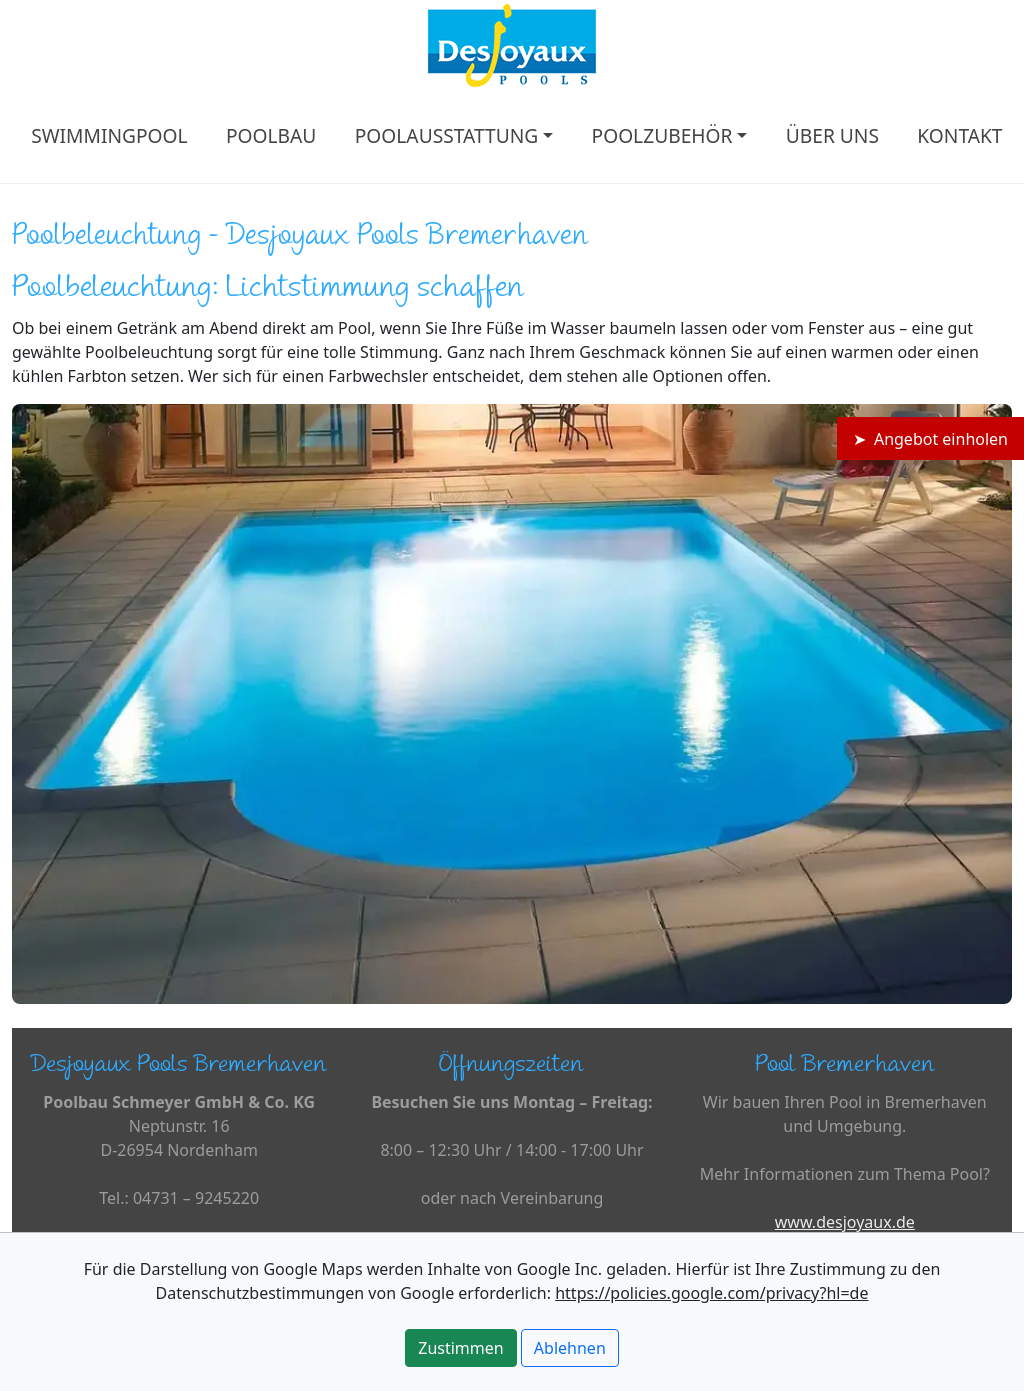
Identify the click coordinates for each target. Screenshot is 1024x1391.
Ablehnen (570, 1348)
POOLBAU (271, 135)
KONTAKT (959, 135)
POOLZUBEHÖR (662, 135)
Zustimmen (460, 1348)
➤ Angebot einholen (930, 439)
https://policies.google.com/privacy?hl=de (711, 1293)
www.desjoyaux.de (845, 1222)
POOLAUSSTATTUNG (447, 135)
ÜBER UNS (832, 135)
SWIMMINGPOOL (109, 135)
